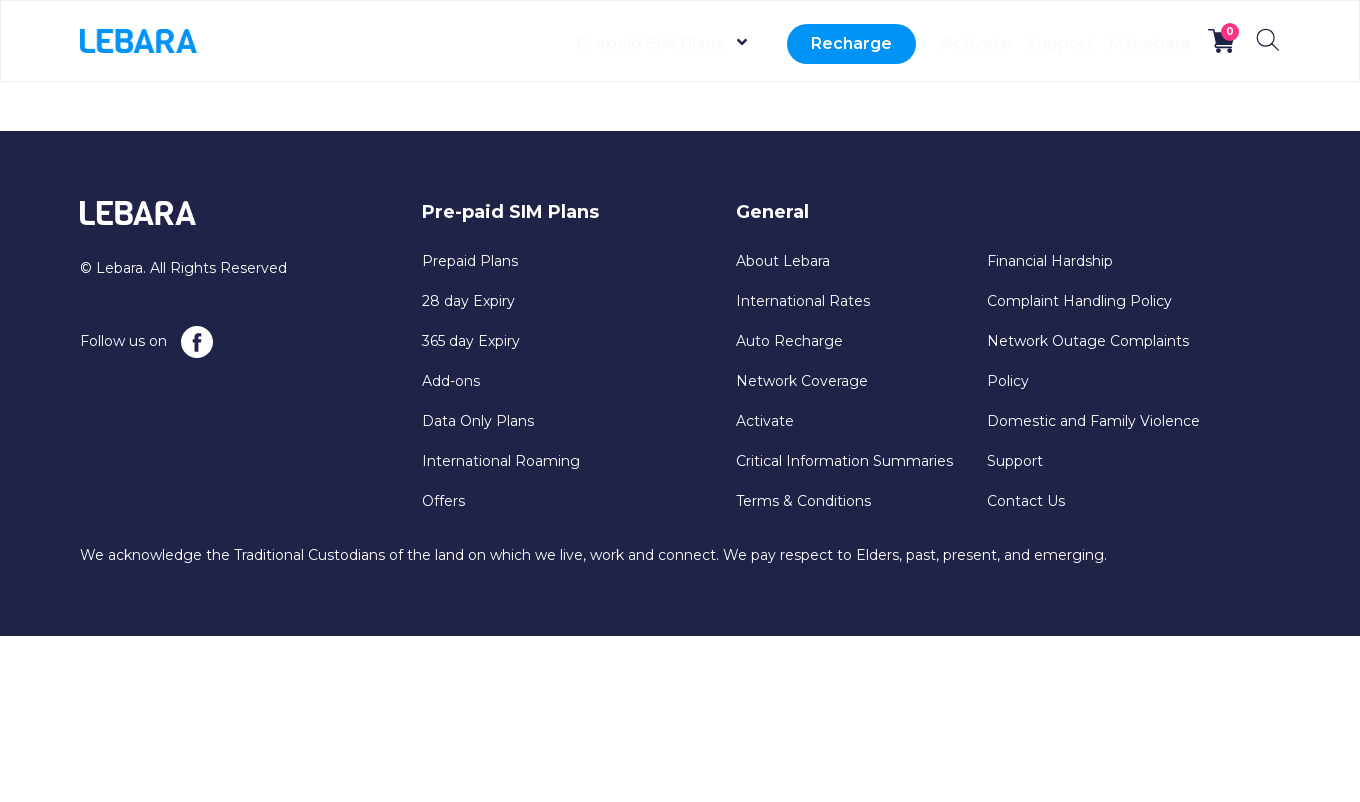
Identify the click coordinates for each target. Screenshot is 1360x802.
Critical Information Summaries (844, 461)
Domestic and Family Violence (1093, 421)
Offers (443, 501)
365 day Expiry (471, 341)
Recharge (769, 43)
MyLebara (1136, 43)
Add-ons (451, 381)
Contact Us (1026, 501)
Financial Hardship (1050, 261)
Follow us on (146, 342)
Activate (908, 43)
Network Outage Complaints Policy (1088, 361)
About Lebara (783, 261)
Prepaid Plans (470, 261)
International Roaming (501, 461)
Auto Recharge (789, 341)
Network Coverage (802, 381)
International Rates (803, 301)
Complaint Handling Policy (1079, 301)
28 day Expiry (468, 301)
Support (1019, 43)
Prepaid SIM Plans (569, 43)
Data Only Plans (478, 421)
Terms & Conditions (803, 501)
